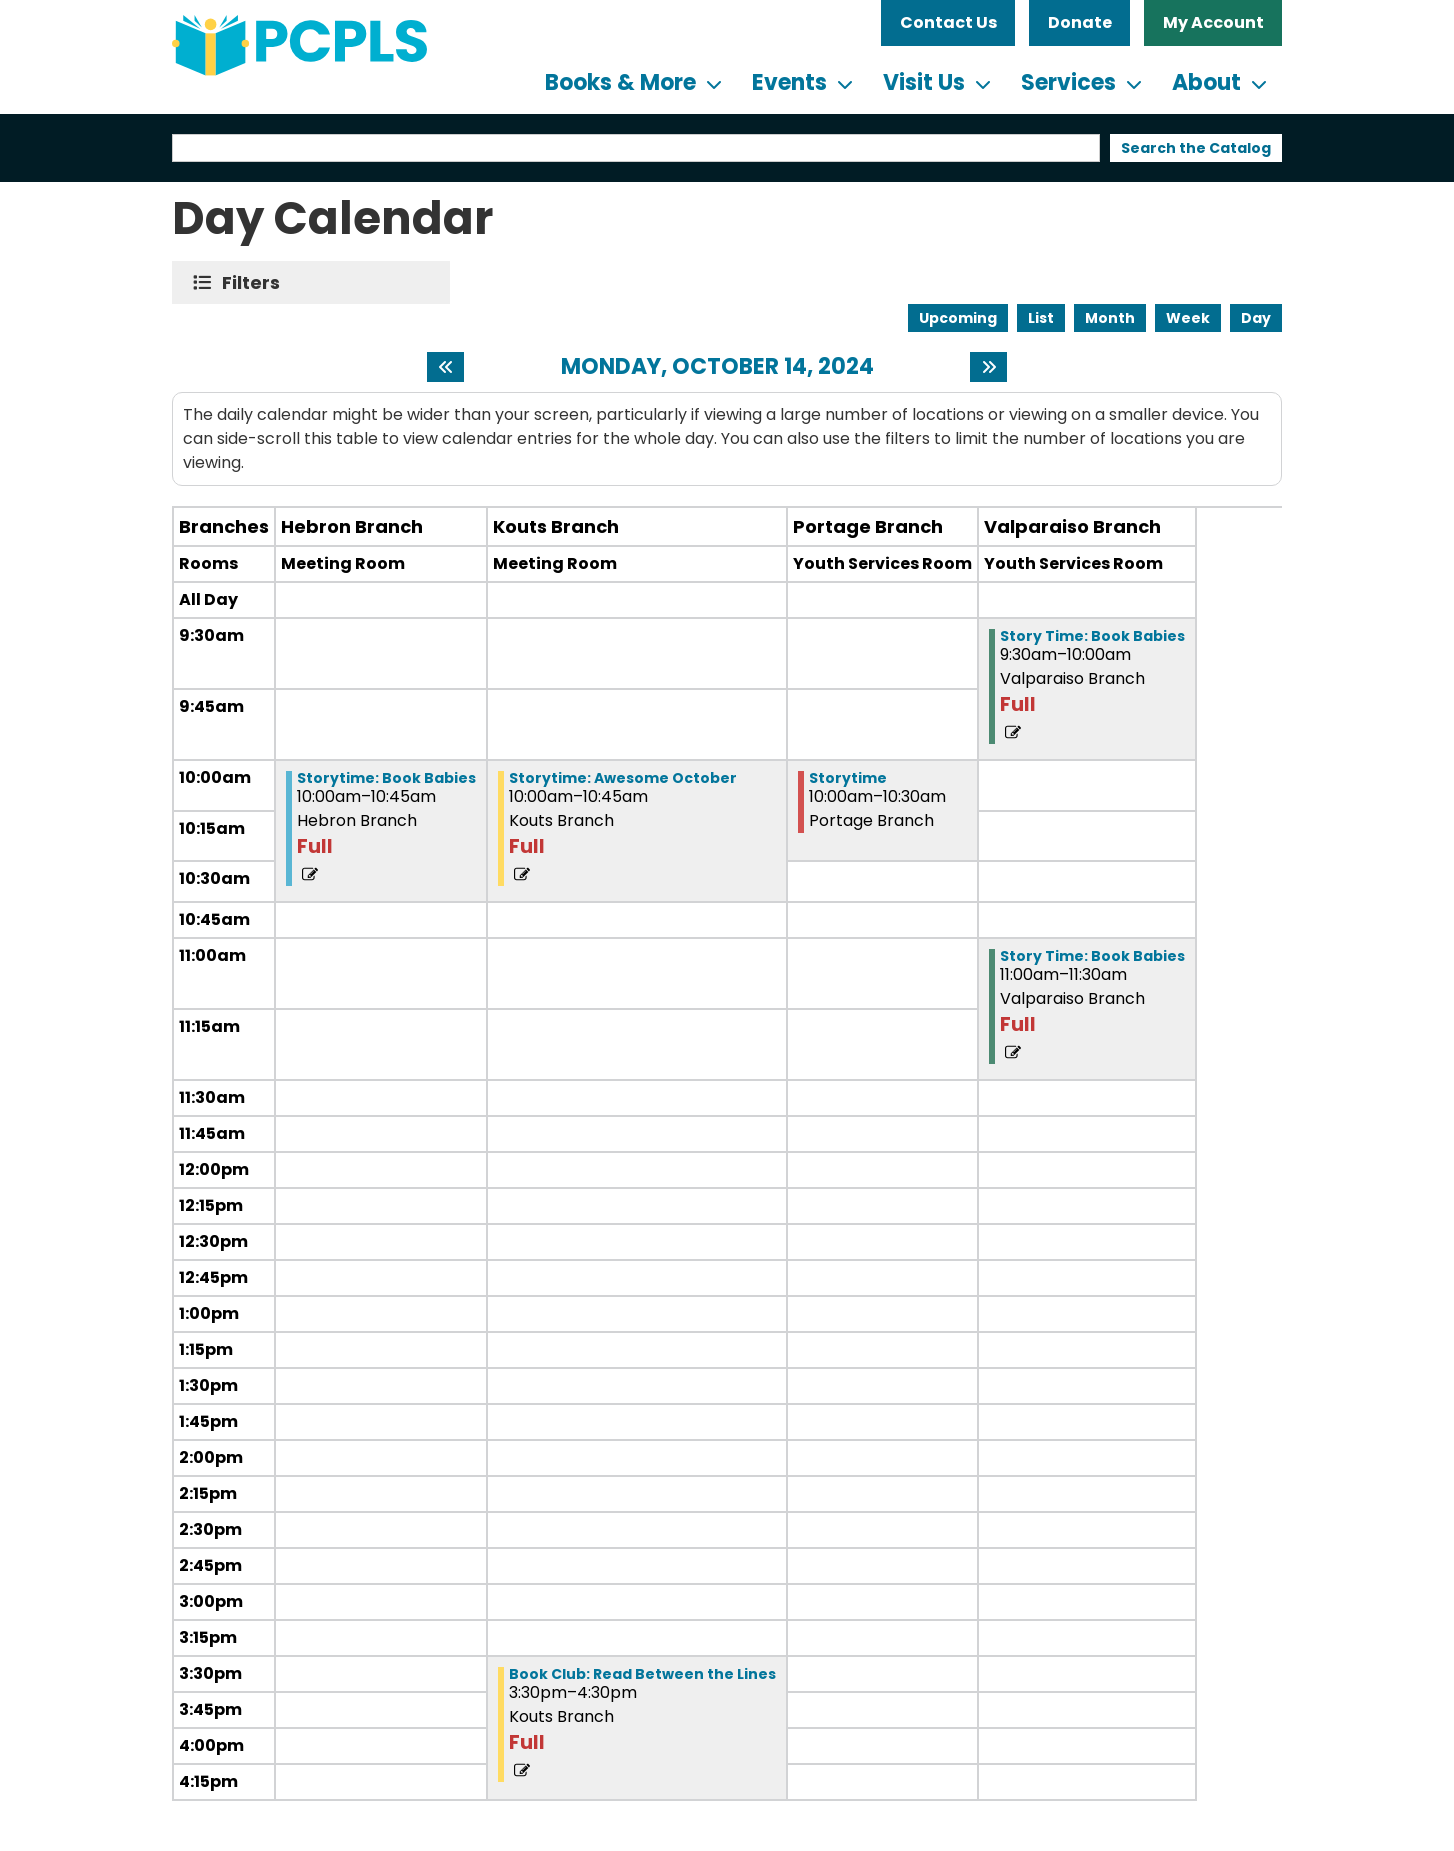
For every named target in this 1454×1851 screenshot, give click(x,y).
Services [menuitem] (1068, 82)
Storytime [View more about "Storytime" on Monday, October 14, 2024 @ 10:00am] (848, 778)
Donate (1080, 22)
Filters (255, 282)
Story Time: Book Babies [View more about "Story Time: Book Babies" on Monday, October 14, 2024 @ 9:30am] (1092, 636)
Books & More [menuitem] (620, 82)
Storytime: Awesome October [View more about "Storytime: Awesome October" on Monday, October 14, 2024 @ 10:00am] (623, 778)
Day (1256, 318)
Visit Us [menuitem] (924, 82)
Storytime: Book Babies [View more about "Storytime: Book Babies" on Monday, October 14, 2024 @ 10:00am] (386, 778)
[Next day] (988, 367)
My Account (1213, 22)
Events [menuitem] (789, 82)
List (1041, 318)
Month (1110, 318)
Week (1188, 318)
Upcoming (958, 318)
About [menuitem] (1206, 82)
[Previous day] (445, 367)
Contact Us (948, 22)
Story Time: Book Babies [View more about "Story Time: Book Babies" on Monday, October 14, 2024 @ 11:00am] (1092, 956)
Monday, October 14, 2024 (717, 367)
